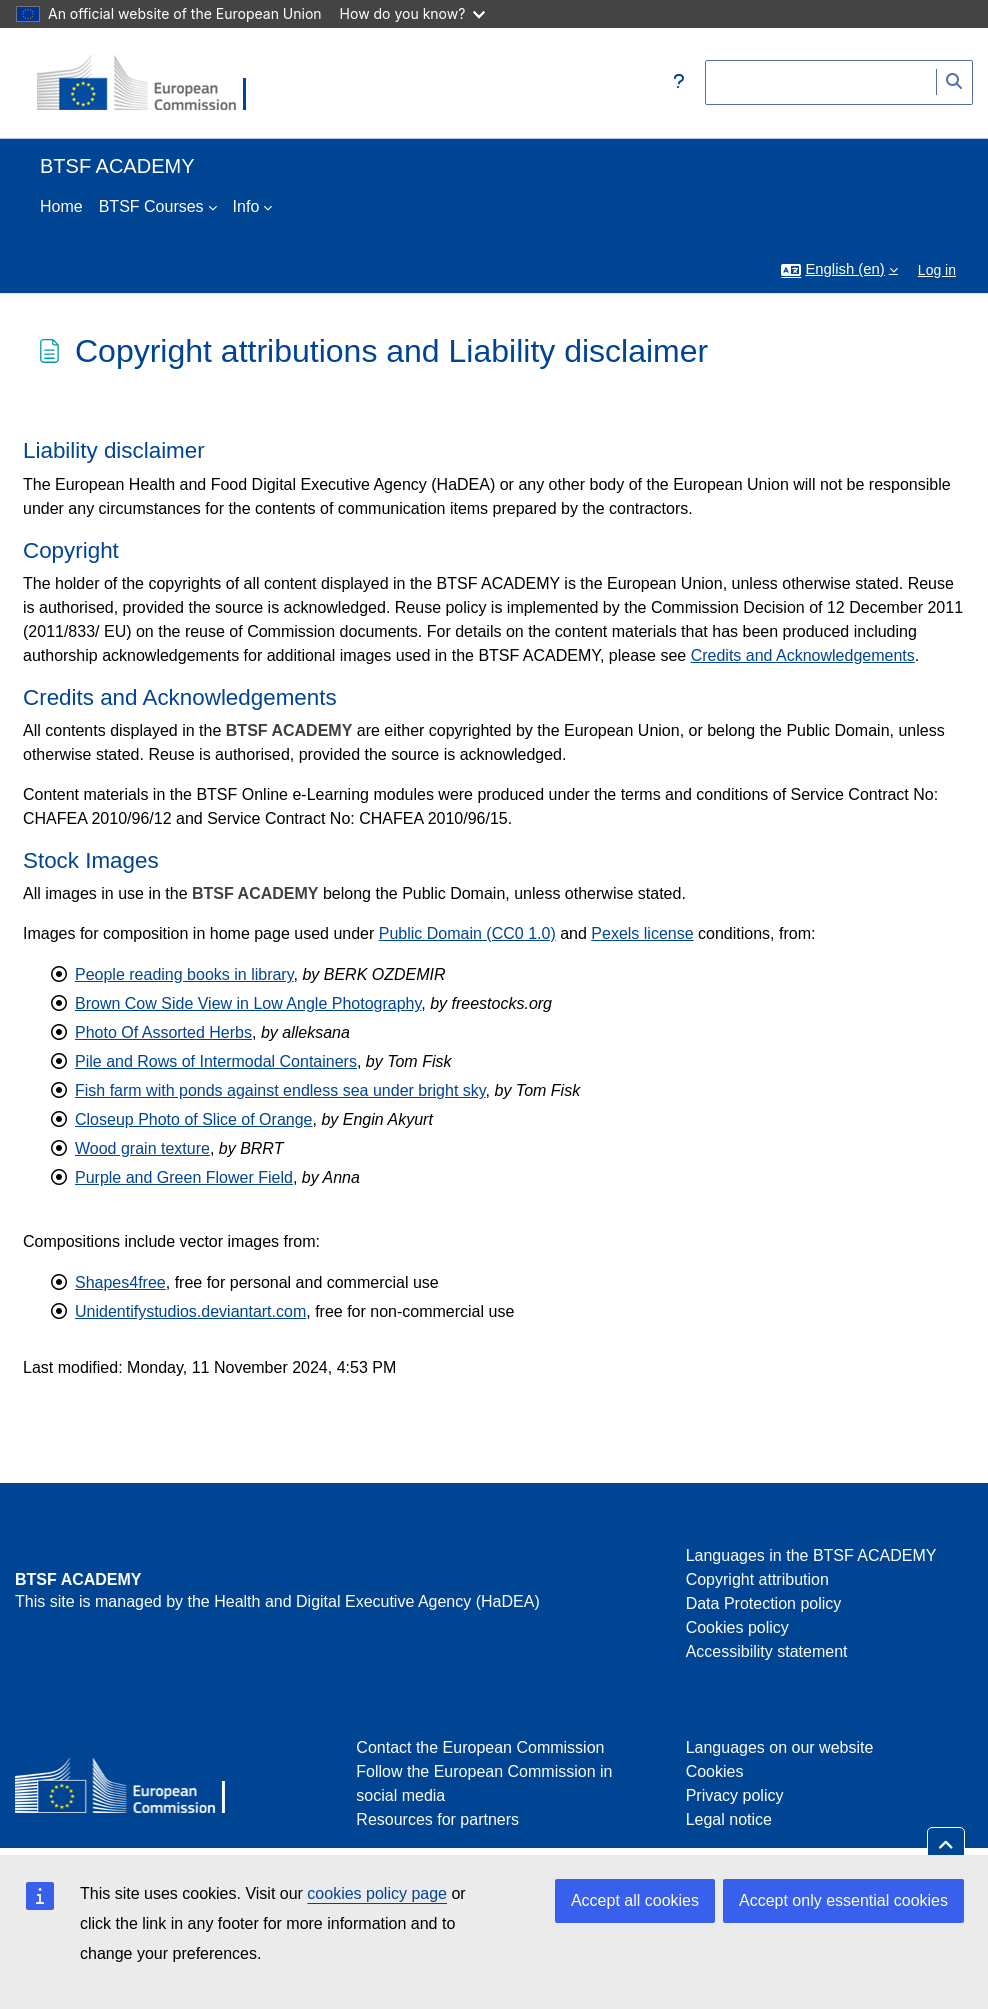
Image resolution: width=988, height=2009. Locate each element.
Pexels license (642, 933)
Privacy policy (735, 1795)
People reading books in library (184, 974)
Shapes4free (120, 1282)
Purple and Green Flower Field (184, 1177)
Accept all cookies (635, 1900)
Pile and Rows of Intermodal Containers (216, 1061)
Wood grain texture (142, 1148)
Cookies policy (737, 1627)
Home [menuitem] (61, 206)
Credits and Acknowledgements (803, 655)
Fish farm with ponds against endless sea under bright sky (280, 1090)
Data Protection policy (764, 1603)
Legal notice (729, 1819)
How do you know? (413, 13)
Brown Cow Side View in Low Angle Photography (248, 1003)
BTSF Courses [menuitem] (151, 206)
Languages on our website (780, 1747)
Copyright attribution (757, 1579)
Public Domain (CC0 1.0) (467, 933)
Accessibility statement (767, 1651)
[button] (679, 83)
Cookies (715, 1771)
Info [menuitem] (246, 206)
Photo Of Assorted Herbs (163, 1032)
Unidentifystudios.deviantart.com (190, 1311)
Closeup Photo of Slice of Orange (193, 1119)
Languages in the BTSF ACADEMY (811, 1555)
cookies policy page (377, 1893)
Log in (937, 270)
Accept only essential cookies (843, 1900)
